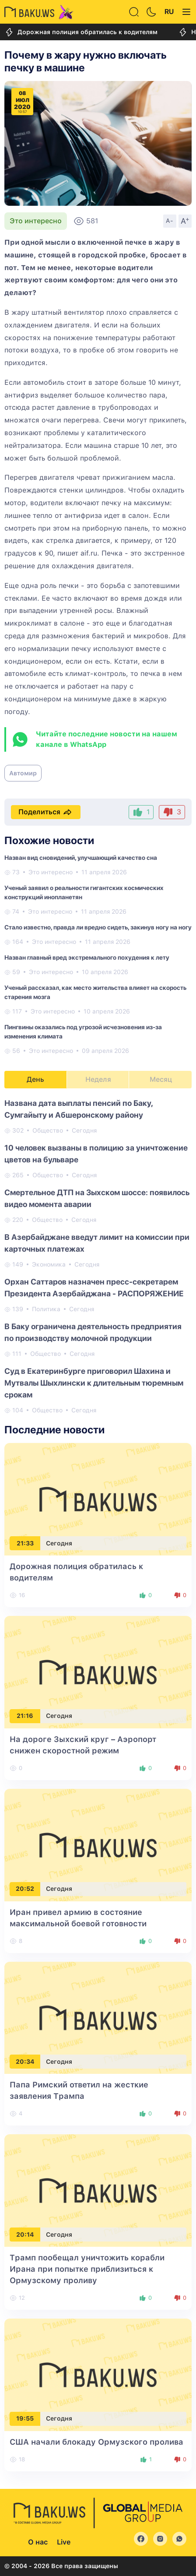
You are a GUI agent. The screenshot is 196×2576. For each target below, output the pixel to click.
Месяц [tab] (161, 1079)
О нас (38, 2542)
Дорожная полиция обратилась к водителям (81, 32)
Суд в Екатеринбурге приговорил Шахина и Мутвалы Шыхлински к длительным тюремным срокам (93, 1382)
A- (170, 220)
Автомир (23, 773)
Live (63, 2542)
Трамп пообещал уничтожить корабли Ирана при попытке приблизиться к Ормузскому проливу (87, 2269)
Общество (47, 1130)
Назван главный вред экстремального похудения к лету (86, 957)
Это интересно (36, 221)
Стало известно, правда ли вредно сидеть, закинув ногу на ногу (98, 927)
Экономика (49, 1264)
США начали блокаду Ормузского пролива (96, 2441)
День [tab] (35, 1079)
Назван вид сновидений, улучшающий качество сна (80, 857)
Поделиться (45, 812)
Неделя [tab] (98, 1079)
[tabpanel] (98, 1256)
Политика (46, 1309)
